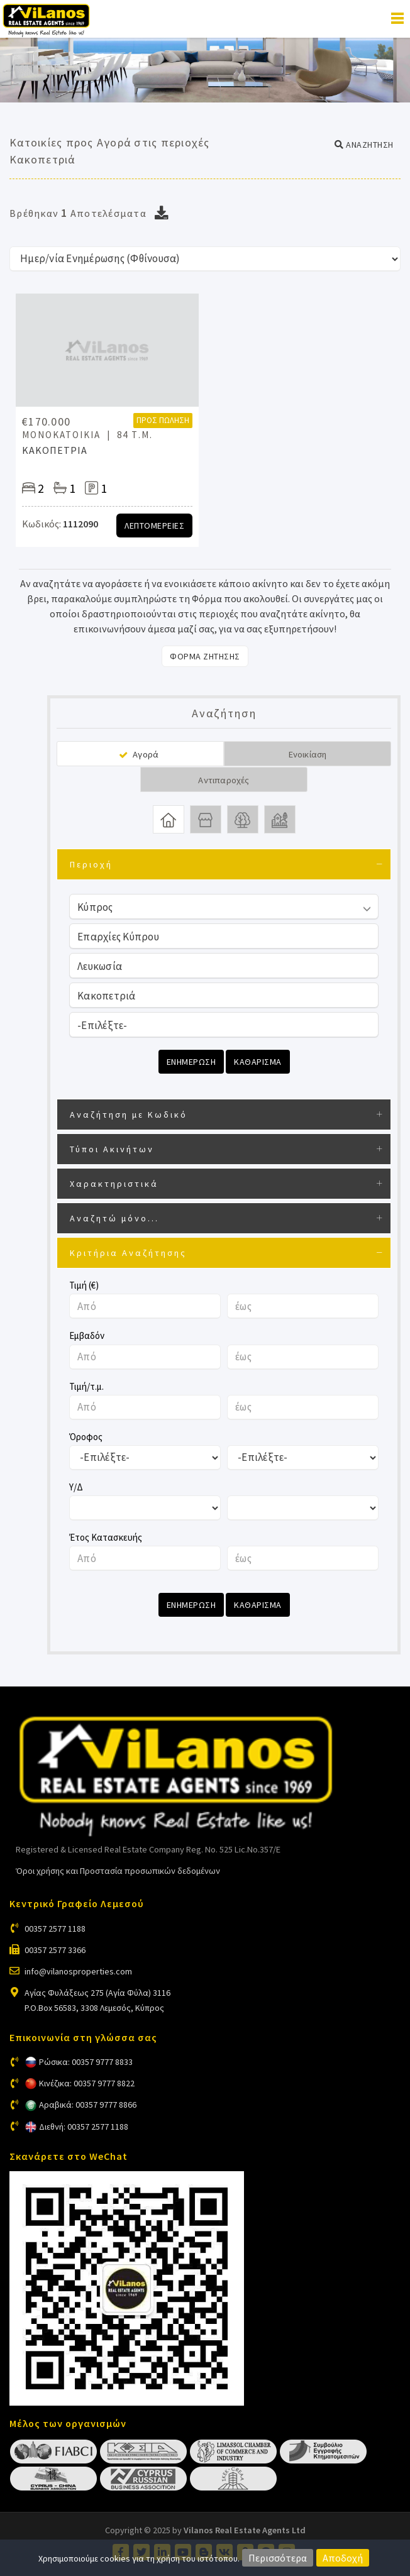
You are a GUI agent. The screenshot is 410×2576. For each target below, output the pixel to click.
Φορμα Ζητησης (205, 656)
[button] (364, 144)
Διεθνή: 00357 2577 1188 (83, 2126)
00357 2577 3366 (55, 1950)
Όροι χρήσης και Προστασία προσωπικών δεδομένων (118, 1870)
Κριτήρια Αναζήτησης (128, 1252)
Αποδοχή (343, 2557)
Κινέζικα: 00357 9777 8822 (87, 2083)
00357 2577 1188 (55, 1928)
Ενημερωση (191, 1061)
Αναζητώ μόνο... (114, 1218)
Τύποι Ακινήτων (112, 1149)
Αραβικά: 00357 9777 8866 (87, 2104)
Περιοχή (91, 864)
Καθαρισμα (258, 1061)
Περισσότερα (277, 2557)
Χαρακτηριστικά (114, 1183)
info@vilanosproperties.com (78, 1971)
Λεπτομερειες (154, 525)
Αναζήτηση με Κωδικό (128, 1114)
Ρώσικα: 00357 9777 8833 (86, 2061)
